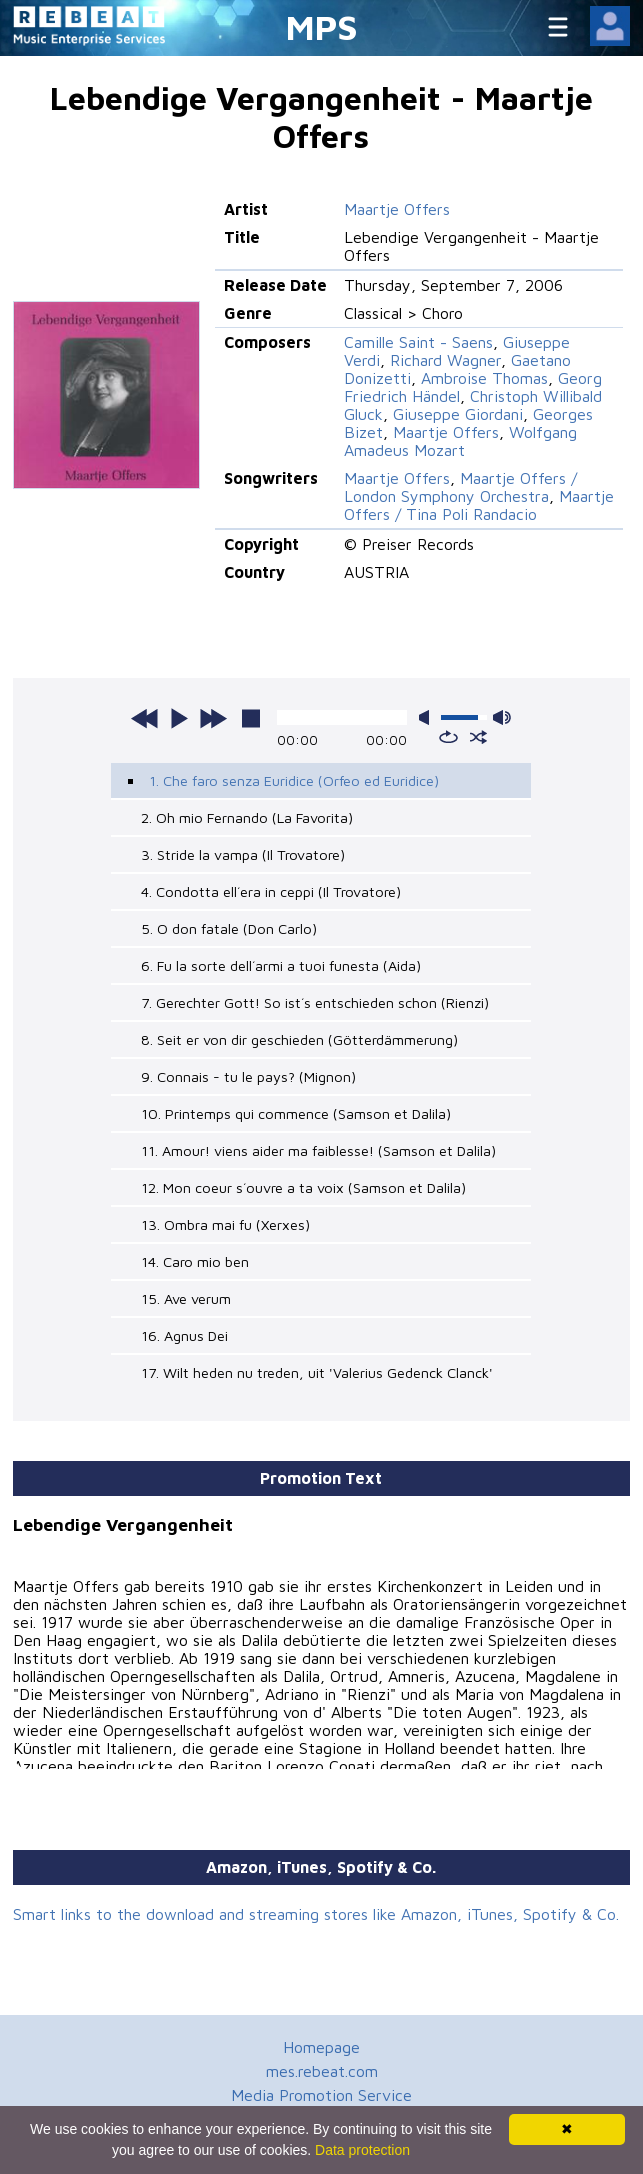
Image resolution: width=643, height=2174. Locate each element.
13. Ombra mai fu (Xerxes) (225, 1224)
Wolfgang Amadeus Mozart (460, 441)
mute (428, 717)
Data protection (362, 2150)
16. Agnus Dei (184, 1335)
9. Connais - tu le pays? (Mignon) (248, 1076)
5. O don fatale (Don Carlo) (229, 928)
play (179, 718)
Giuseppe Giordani (458, 414)
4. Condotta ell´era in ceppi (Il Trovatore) (271, 891)
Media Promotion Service (321, 2095)
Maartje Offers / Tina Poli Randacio (479, 505)
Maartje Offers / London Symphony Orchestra (460, 487)
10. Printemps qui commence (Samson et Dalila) (296, 1113)
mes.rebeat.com (322, 2071)
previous (145, 718)
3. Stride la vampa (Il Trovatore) (243, 854)
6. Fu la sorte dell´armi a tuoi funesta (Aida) (281, 965)
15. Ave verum (186, 1298)
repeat (448, 737)
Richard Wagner (445, 360)
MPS (322, 26)
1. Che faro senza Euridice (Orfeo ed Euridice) (294, 780)
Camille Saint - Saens (418, 342)
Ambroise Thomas (484, 378)
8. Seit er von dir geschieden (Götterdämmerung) (299, 1039)
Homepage (321, 2047)
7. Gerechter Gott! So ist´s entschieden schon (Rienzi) (315, 1002)
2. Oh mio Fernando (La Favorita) (247, 817)
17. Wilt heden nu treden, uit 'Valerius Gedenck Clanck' (317, 1372)
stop (251, 718)
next (213, 718)
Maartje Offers (397, 209)
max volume (502, 717)
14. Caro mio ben (195, 1261)
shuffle (478, 737)
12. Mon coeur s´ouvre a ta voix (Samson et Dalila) (303, 1187)
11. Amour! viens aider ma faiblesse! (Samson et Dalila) (318, 1150)
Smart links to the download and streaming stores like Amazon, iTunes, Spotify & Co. (316, 1914)
